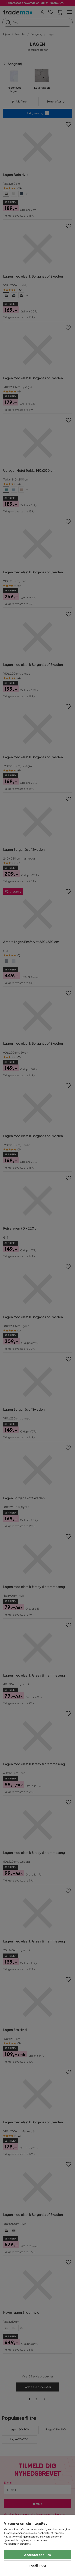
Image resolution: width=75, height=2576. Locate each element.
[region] (37, 2545)
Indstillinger (37, 2565)
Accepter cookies (37, 2555)
